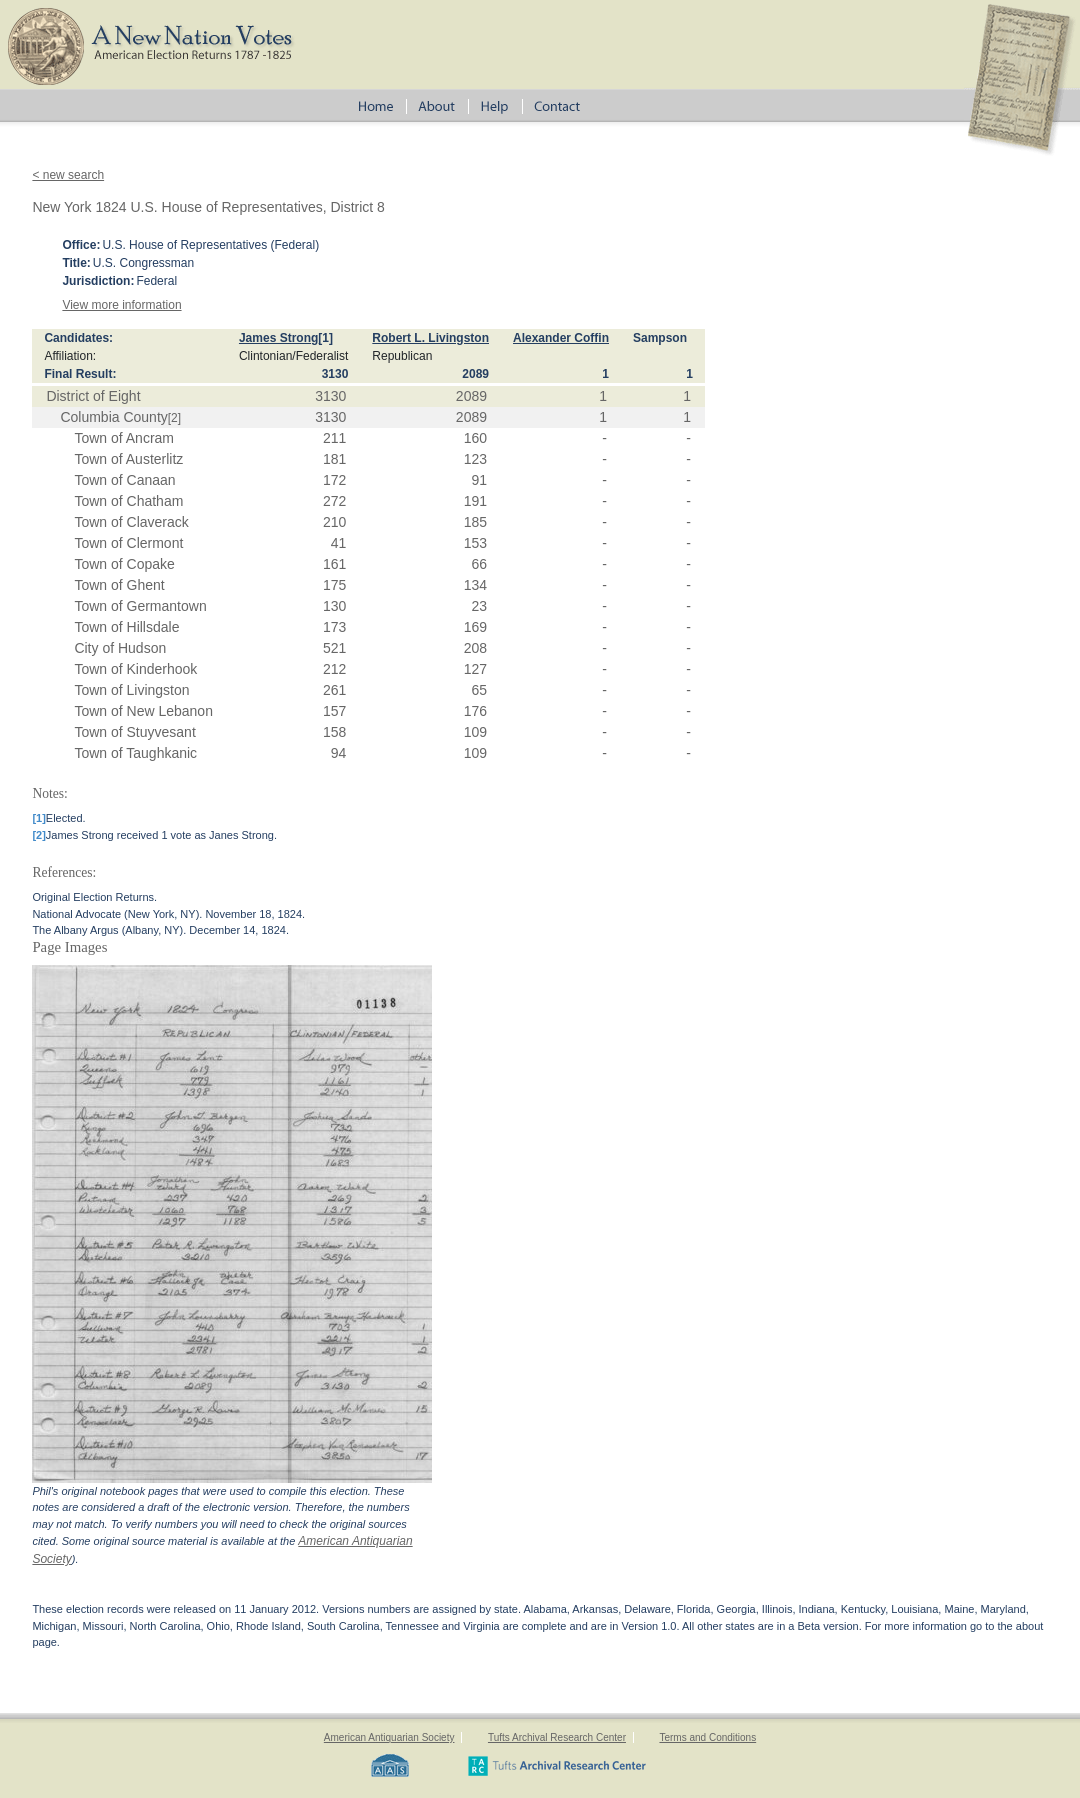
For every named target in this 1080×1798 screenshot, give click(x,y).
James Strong (278, 338)
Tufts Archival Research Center (557, 1737)
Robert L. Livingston (430, 338)
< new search (68, 175)
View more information (121, 305)
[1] (325, 338)
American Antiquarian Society (389, 1737)
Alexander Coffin (561, 338)
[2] (174, 418)
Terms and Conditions (707, 1737)
